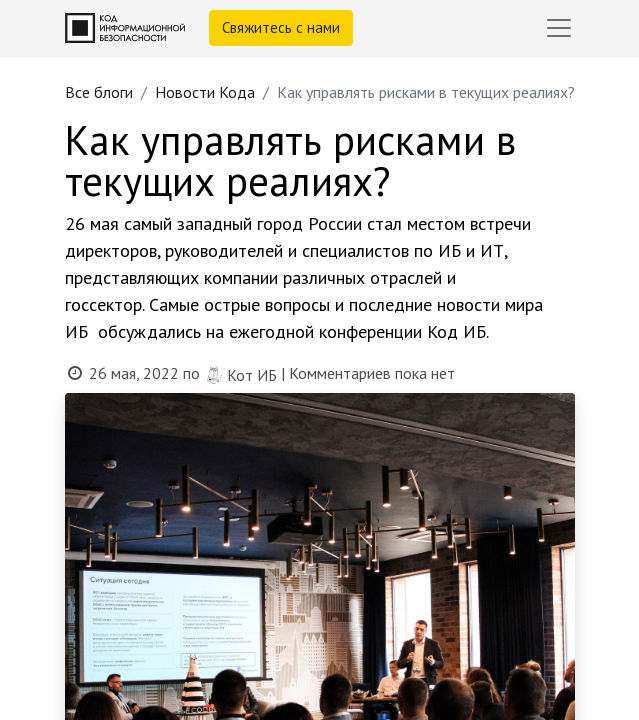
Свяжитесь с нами (281, 27)
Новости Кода (205, 92)
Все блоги (99, 92)
